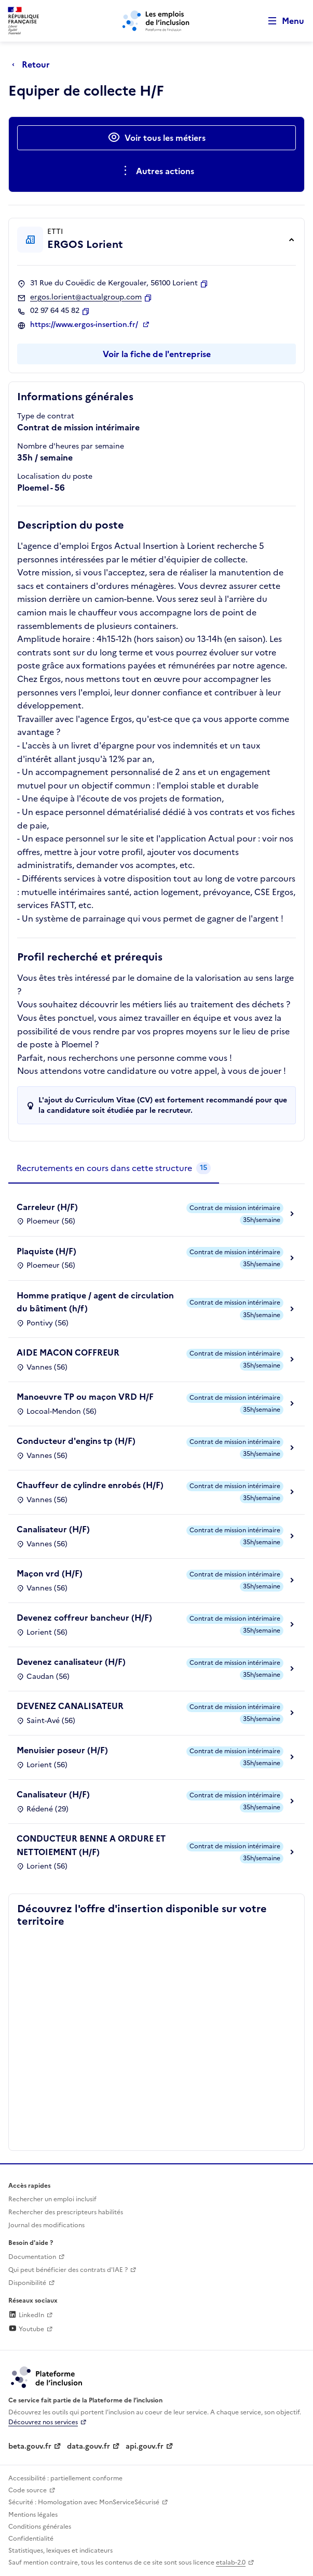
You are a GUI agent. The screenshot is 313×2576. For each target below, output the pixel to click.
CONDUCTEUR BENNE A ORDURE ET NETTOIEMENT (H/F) (91, 1845)
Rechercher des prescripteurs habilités (65, 2212)
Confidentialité (30, 2538)
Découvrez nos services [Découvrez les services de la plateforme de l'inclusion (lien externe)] (43, 2422)
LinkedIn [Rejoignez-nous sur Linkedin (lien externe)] (26, 2315)
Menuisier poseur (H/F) (62, 1750)
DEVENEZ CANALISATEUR (70, 1706)
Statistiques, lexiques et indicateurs (60, 2550)
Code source (27, 2490)
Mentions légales (33, 2514)
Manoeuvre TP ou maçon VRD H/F (85, 1396)
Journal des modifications (46, 2225)
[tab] (113, 1168)
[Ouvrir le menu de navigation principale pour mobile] (281, 21)
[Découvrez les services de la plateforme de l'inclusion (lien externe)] (47, 2377)
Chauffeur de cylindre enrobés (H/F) (90, 1485)
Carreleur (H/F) (47, 1207)
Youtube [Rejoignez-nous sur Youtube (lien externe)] (26, 2329)
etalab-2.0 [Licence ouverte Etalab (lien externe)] (231, 2562)
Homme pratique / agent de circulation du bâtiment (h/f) (95, 1302)
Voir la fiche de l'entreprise (157, 354)
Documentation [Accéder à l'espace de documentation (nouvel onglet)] (32, 2257)
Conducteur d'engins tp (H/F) (76, 1441)
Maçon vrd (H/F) (50, 1573)
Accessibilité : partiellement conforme (65, 2478)
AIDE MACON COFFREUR (68, 1352)
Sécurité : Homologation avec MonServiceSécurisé (83, 2502)
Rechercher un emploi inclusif (52, 2199)
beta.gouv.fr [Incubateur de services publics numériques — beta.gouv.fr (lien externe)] (29, 2446)
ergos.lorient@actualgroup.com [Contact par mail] (86, 297)
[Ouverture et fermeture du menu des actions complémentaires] (156, 171)
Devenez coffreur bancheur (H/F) (84, 1617)
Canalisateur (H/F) (53, 1529)
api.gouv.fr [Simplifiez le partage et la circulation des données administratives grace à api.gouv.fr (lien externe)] (145, 2446)
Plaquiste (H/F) (46, 1251)
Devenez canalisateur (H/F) (71, 1661)
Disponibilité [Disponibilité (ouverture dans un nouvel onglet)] (27, 2283)
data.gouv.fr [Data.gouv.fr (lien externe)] (88, 2446)
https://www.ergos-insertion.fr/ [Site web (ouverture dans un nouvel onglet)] (85, 325)
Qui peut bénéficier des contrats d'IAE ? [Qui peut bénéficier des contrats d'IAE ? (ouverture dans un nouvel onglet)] (68, 2270)
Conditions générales (39, 2526)
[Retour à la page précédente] (33, 64)
